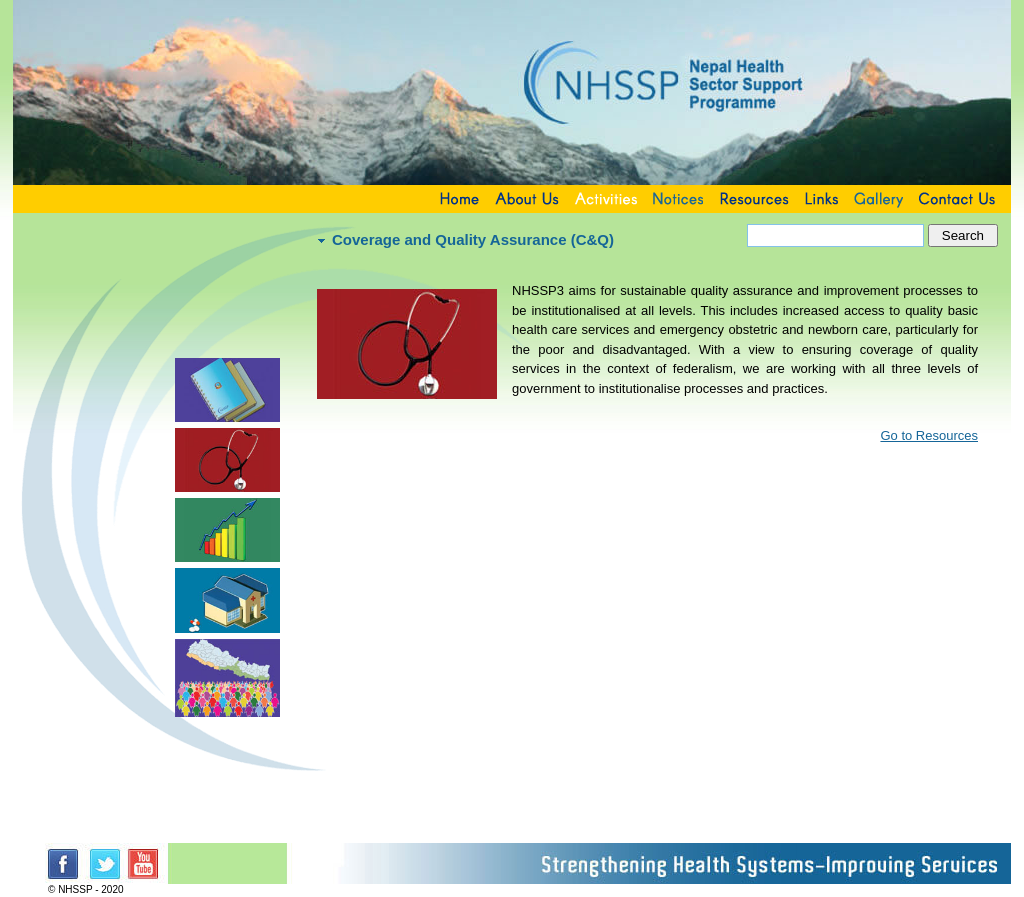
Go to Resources (929, 435)
